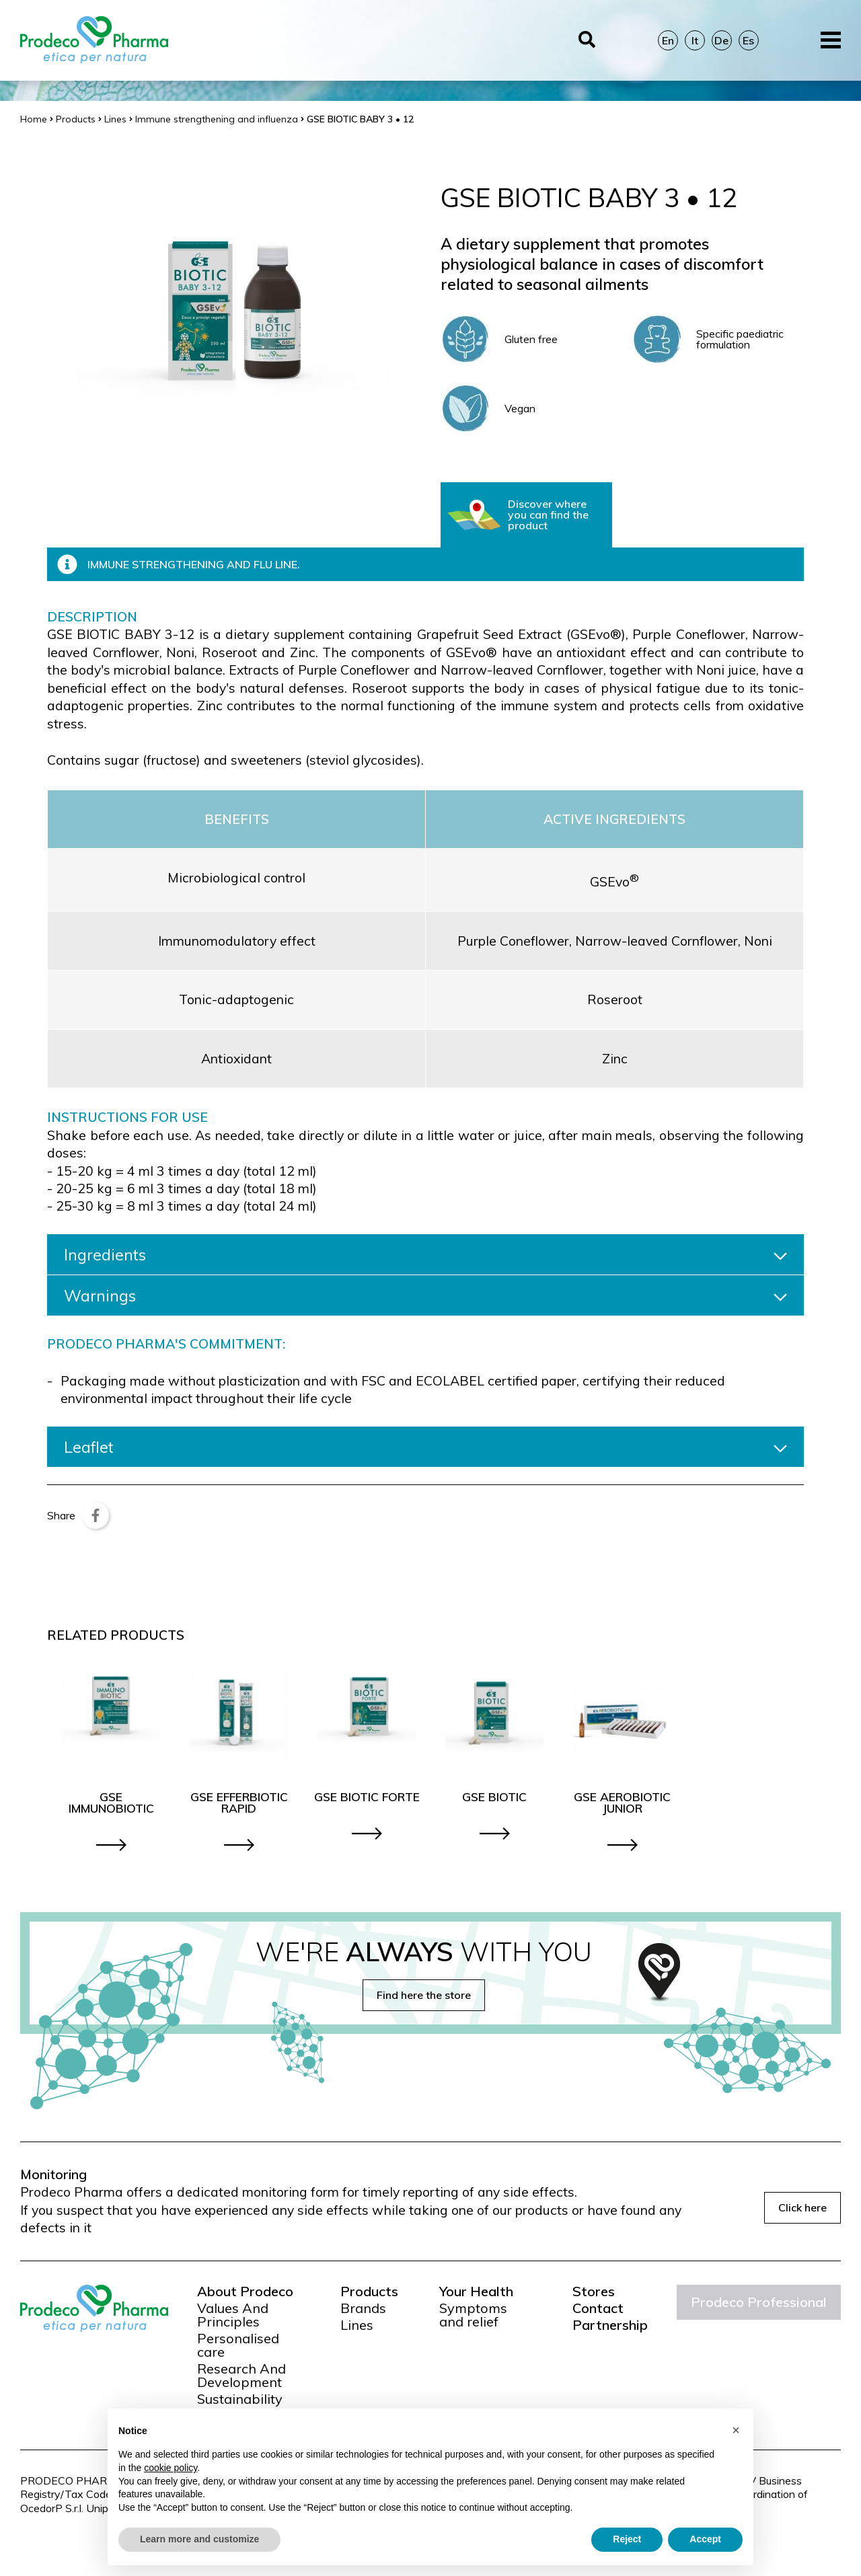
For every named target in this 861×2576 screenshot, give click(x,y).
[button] (736, 2430)
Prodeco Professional (759, 2302)
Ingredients (425, 1254)
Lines (356, 2325)
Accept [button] (705, 2539)
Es (748, 40)
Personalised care (238, 2345)
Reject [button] (627, 2539)
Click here (802, 2207)
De (721, 40)
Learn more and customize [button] (199, 2539)
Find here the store (424, 1995)
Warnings (425, 1295)
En (668, 40)
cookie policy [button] (170, 2467)
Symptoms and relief (473, 2315)
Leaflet (425, 1447)
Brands (363, 2308)
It (694, 40)
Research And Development (241, 2375)
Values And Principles (232, 2315)
